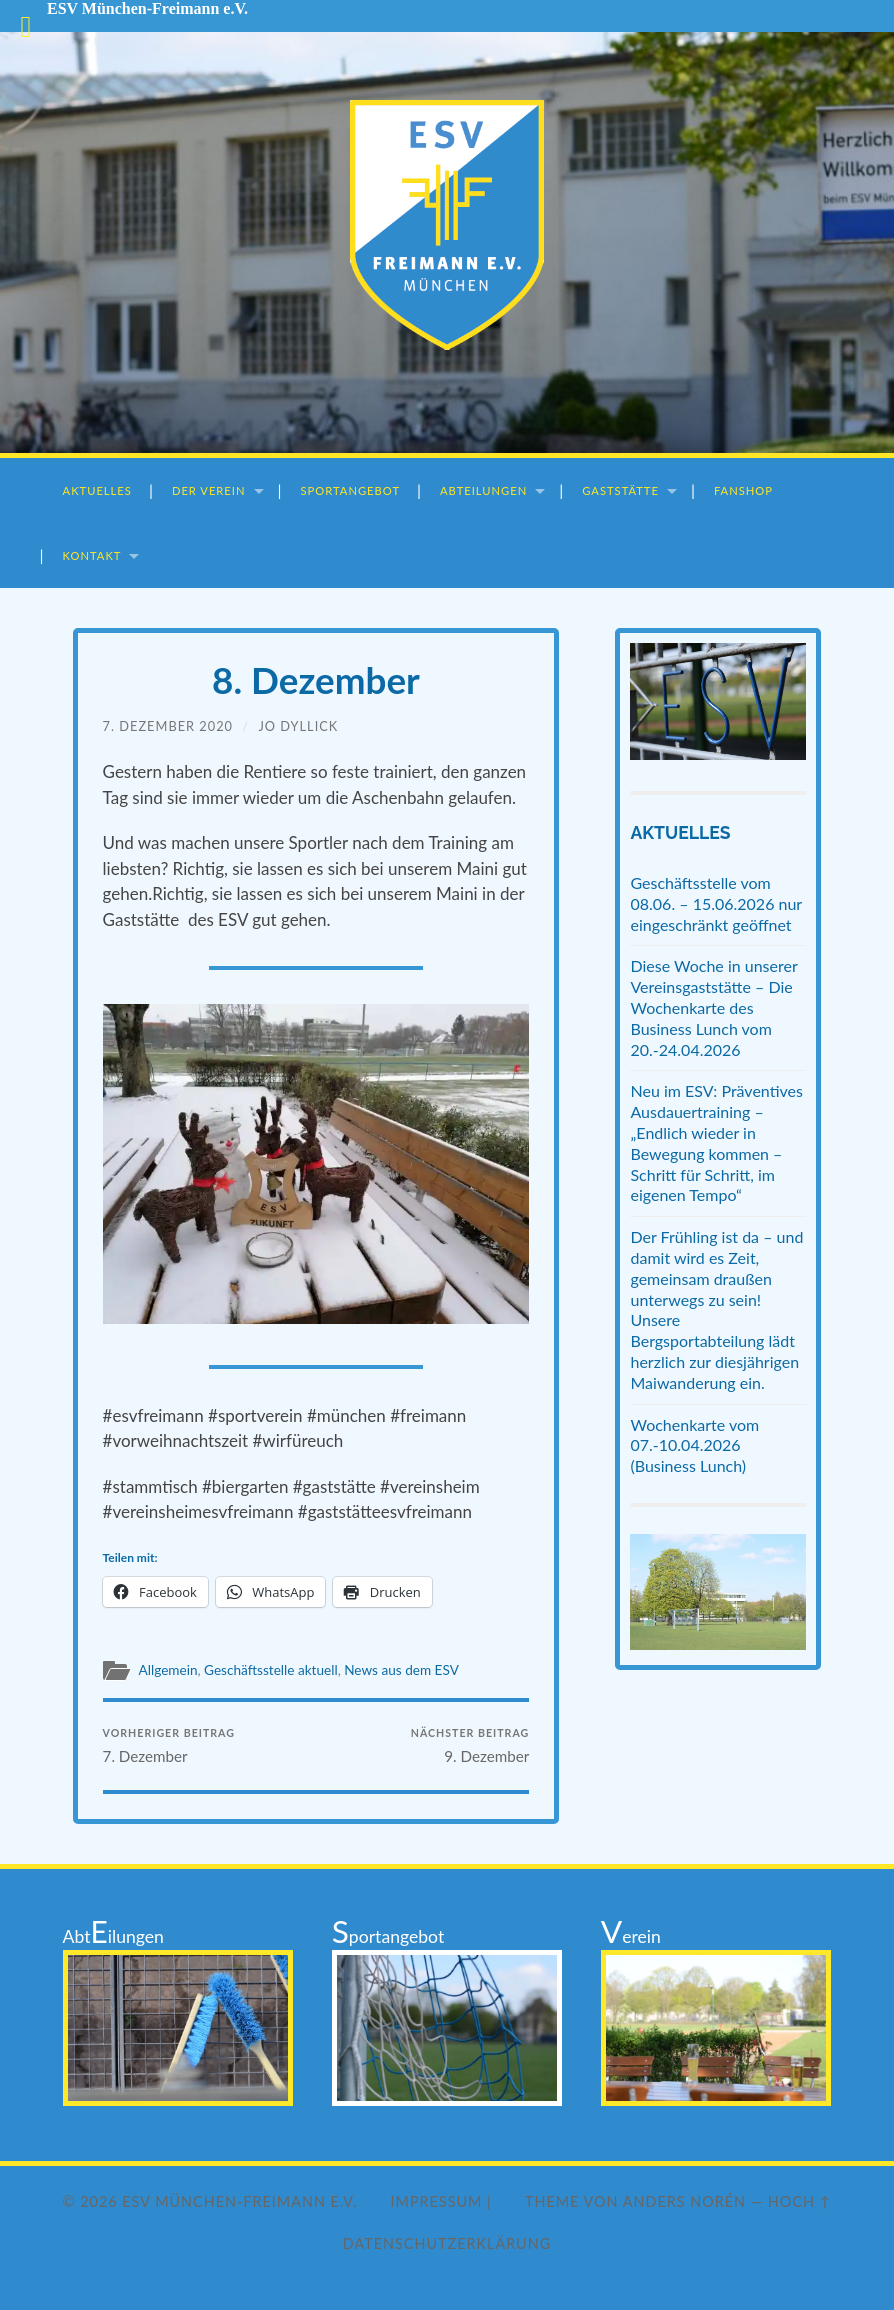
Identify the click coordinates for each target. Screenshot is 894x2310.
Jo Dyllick (298, 726)
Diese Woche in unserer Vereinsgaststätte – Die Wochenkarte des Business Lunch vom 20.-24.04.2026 (713, 1007)
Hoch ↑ (800, 2201)
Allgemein (168, 1670)
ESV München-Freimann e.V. (239, 2201)
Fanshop (743, 490)
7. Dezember (169, 1745)
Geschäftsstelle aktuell (271, 1670)
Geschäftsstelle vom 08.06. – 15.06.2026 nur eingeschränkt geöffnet (715, 903)
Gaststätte (620, 490)
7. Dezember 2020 (168, 726)
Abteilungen (483, 490)
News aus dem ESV (401, 1670)
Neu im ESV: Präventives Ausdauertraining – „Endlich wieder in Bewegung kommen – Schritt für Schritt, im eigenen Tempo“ (716, 1142)
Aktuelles (97, 490)
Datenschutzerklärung (447, 2243)
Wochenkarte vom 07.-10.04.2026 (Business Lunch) (694, 1445)
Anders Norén (684, 2201)
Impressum (437, 2201)
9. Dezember (470, 1745)
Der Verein (209, 490)
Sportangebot (351, 490)
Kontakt (92, 555)
